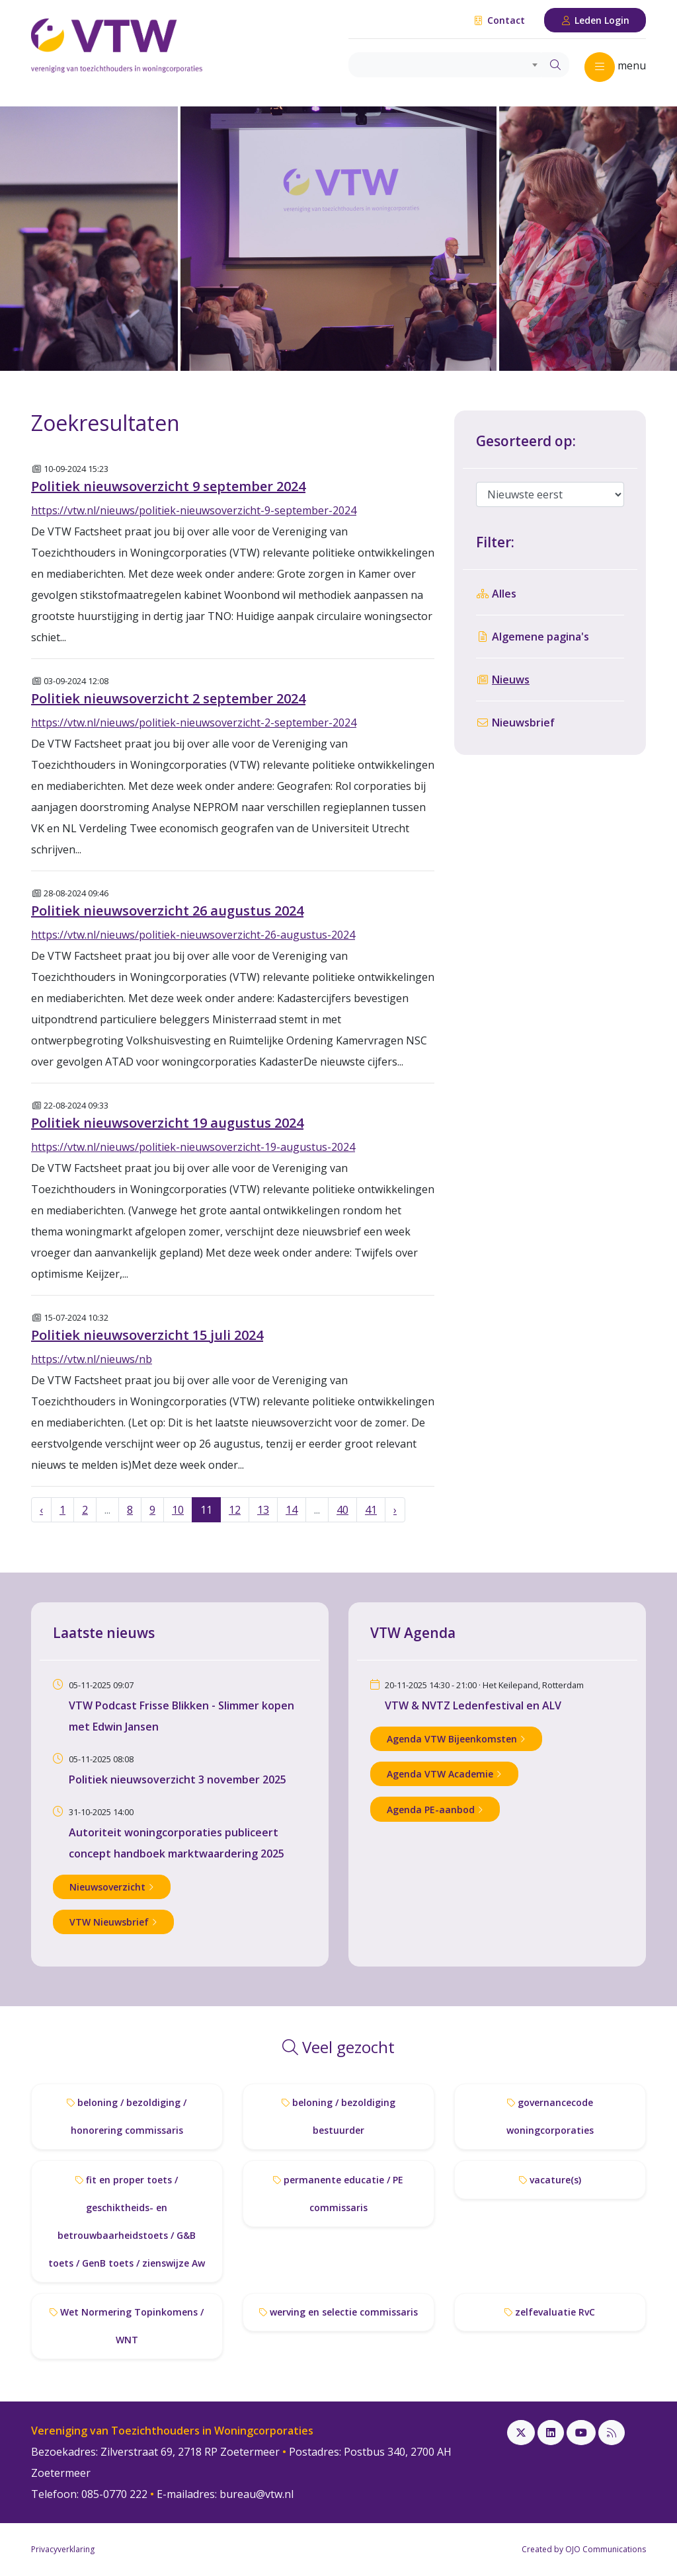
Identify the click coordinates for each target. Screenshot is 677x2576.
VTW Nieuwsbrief (113, 1922)
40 (342, 1510)
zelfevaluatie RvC (549, 2312)
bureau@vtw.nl (256, 2494)
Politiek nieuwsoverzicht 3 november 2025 (177, 1779)
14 (292, 1510)
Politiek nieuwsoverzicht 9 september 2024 (168, 486)
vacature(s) (550, 2179)
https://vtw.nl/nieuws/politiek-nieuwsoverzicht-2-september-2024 (193, 722)
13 (263, 1510)
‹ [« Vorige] (41, 1510)
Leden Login (595, 20)
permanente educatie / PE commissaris (338, 2193)
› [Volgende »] (395, 1510)
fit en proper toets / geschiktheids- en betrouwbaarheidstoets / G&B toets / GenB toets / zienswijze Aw (126, 2221)
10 (178, 1510)
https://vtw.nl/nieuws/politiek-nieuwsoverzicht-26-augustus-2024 (193, 934)
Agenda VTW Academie (444, 1774)
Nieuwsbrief (515, 722)
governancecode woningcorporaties (550, 2116)
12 (235, 1510)
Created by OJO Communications (584, 2549)
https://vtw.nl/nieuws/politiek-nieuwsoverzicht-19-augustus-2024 (193, 1147)
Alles (496, 593)
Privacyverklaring (63, 2549)
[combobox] (445, 64)
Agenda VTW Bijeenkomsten (456, 1739)
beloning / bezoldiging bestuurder (338, 2116)
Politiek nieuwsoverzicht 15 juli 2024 (147, 1335)
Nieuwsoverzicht (111, 1887)
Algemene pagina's (532, 636)
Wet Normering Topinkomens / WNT (127, 2326)
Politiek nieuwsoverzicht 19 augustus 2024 (167, 1123)
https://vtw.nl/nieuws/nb (91, 1359)
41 (371, 1510)
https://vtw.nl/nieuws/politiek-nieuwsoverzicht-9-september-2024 (193, 510)
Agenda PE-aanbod (435, 1809)
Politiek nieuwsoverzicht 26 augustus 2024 (167, 910)
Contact (499, 20)
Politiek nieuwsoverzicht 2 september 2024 (168, 698)
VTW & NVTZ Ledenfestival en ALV (473, 1705)
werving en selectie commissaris (338, 2312)
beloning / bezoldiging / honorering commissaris (126, 2116)
